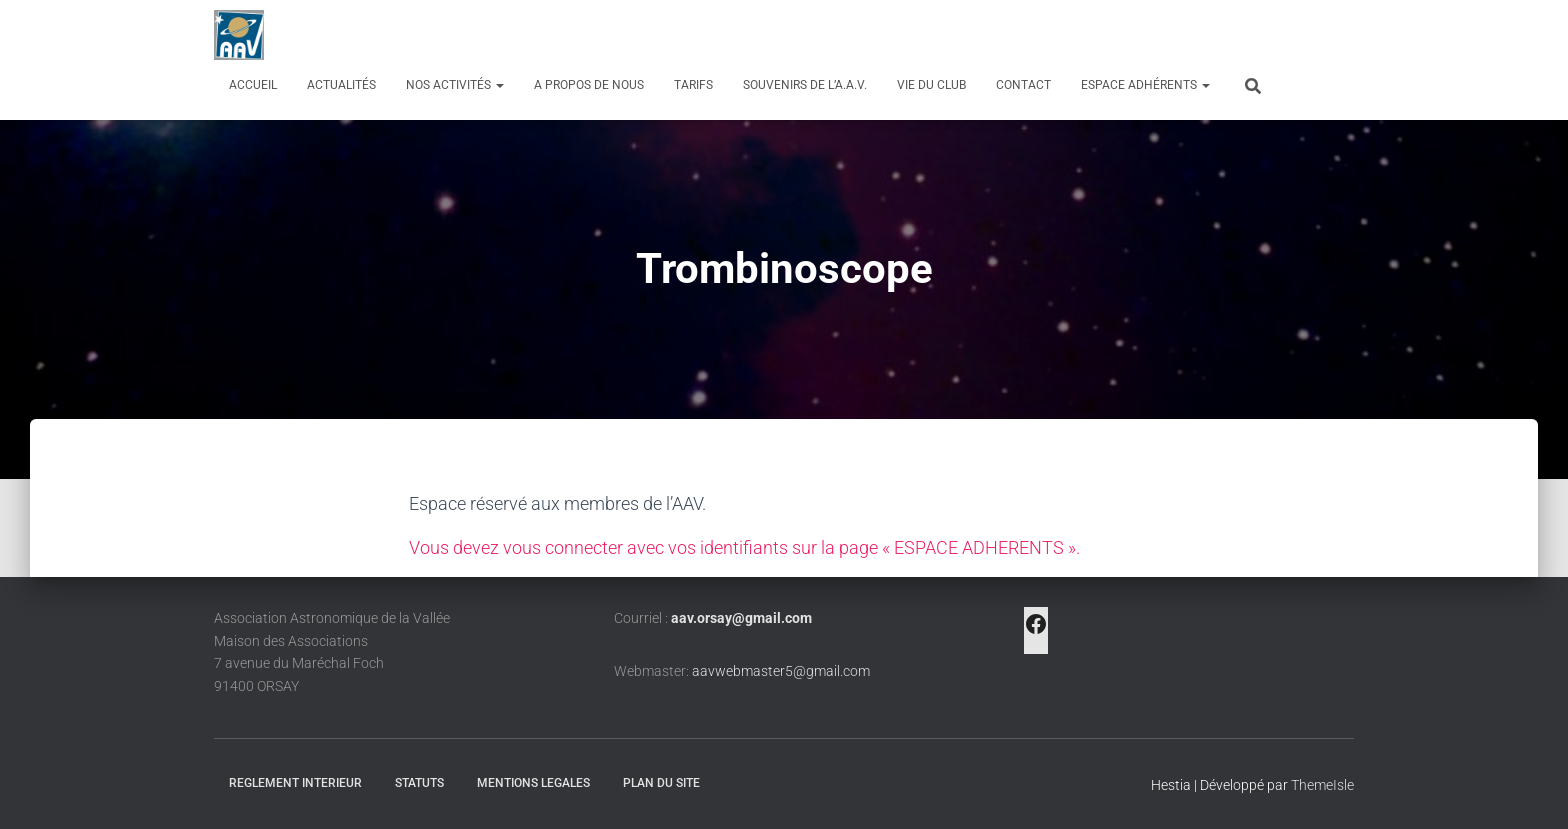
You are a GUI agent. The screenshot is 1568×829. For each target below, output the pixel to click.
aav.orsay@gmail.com (741, 618)
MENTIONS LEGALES (533, 783)
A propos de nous (589, 85)
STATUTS (419, 783)
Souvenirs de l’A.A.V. (805, 85)
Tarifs (693, 85)
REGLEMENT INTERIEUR (295, 783)
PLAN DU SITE (661, 783)
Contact (1023, 85)
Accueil (253, 85)
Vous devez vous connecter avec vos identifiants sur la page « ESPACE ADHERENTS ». (744, 547)
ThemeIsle (1322, 785)
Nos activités (455, 85)
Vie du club (931, 85)
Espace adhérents (1145, 85)
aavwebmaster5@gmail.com (781, 671)
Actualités (341, 85)
